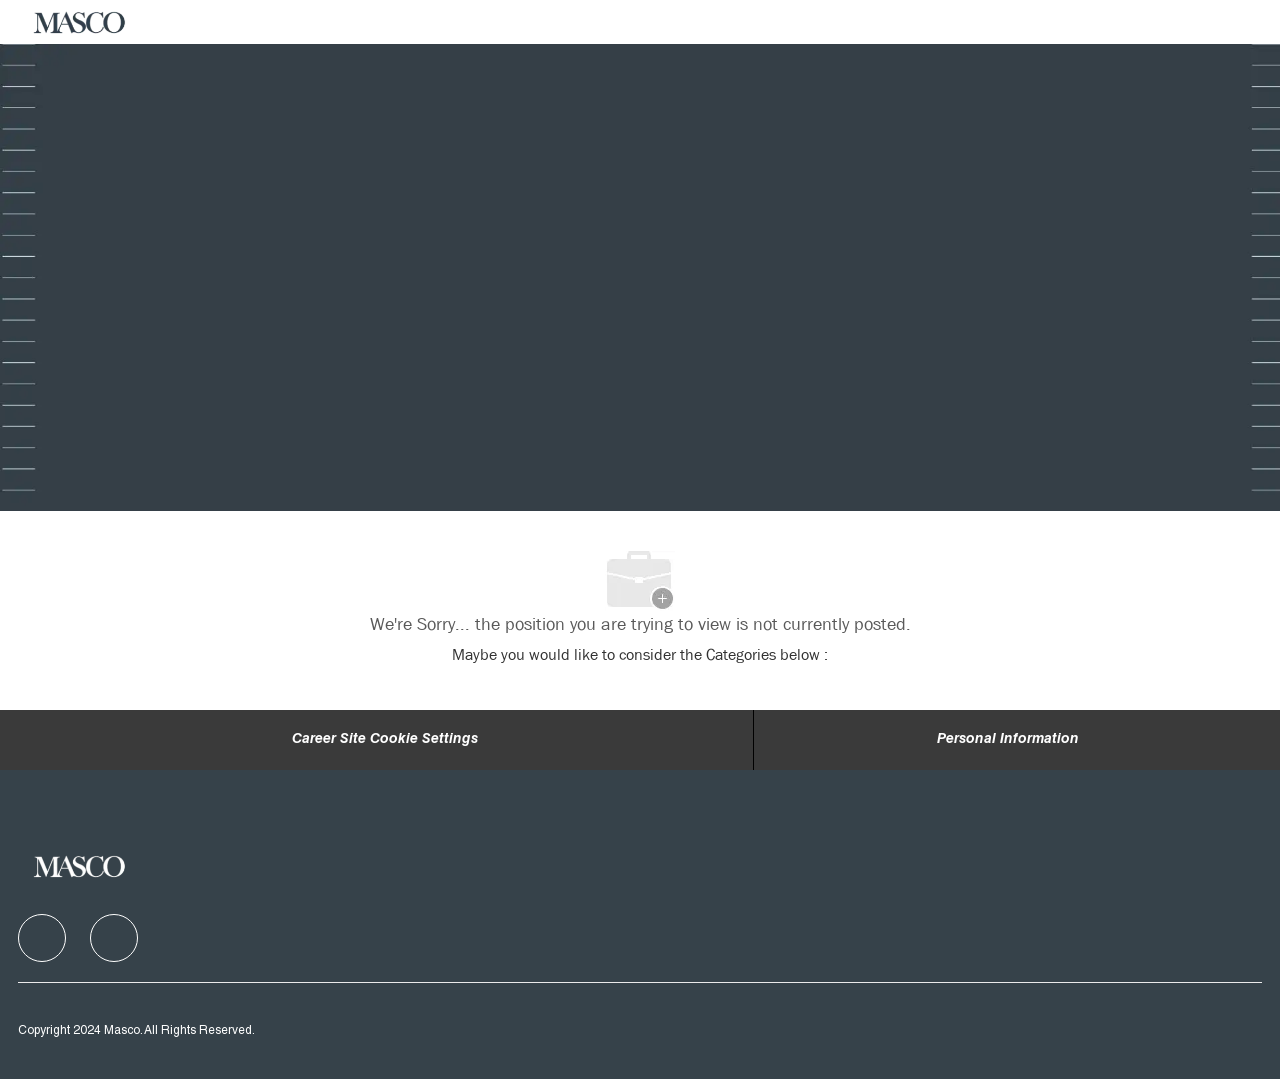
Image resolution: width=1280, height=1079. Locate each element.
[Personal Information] (1008, 740)
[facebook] (42, 938)
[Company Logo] (80, 22)
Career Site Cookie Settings (385, 740)
